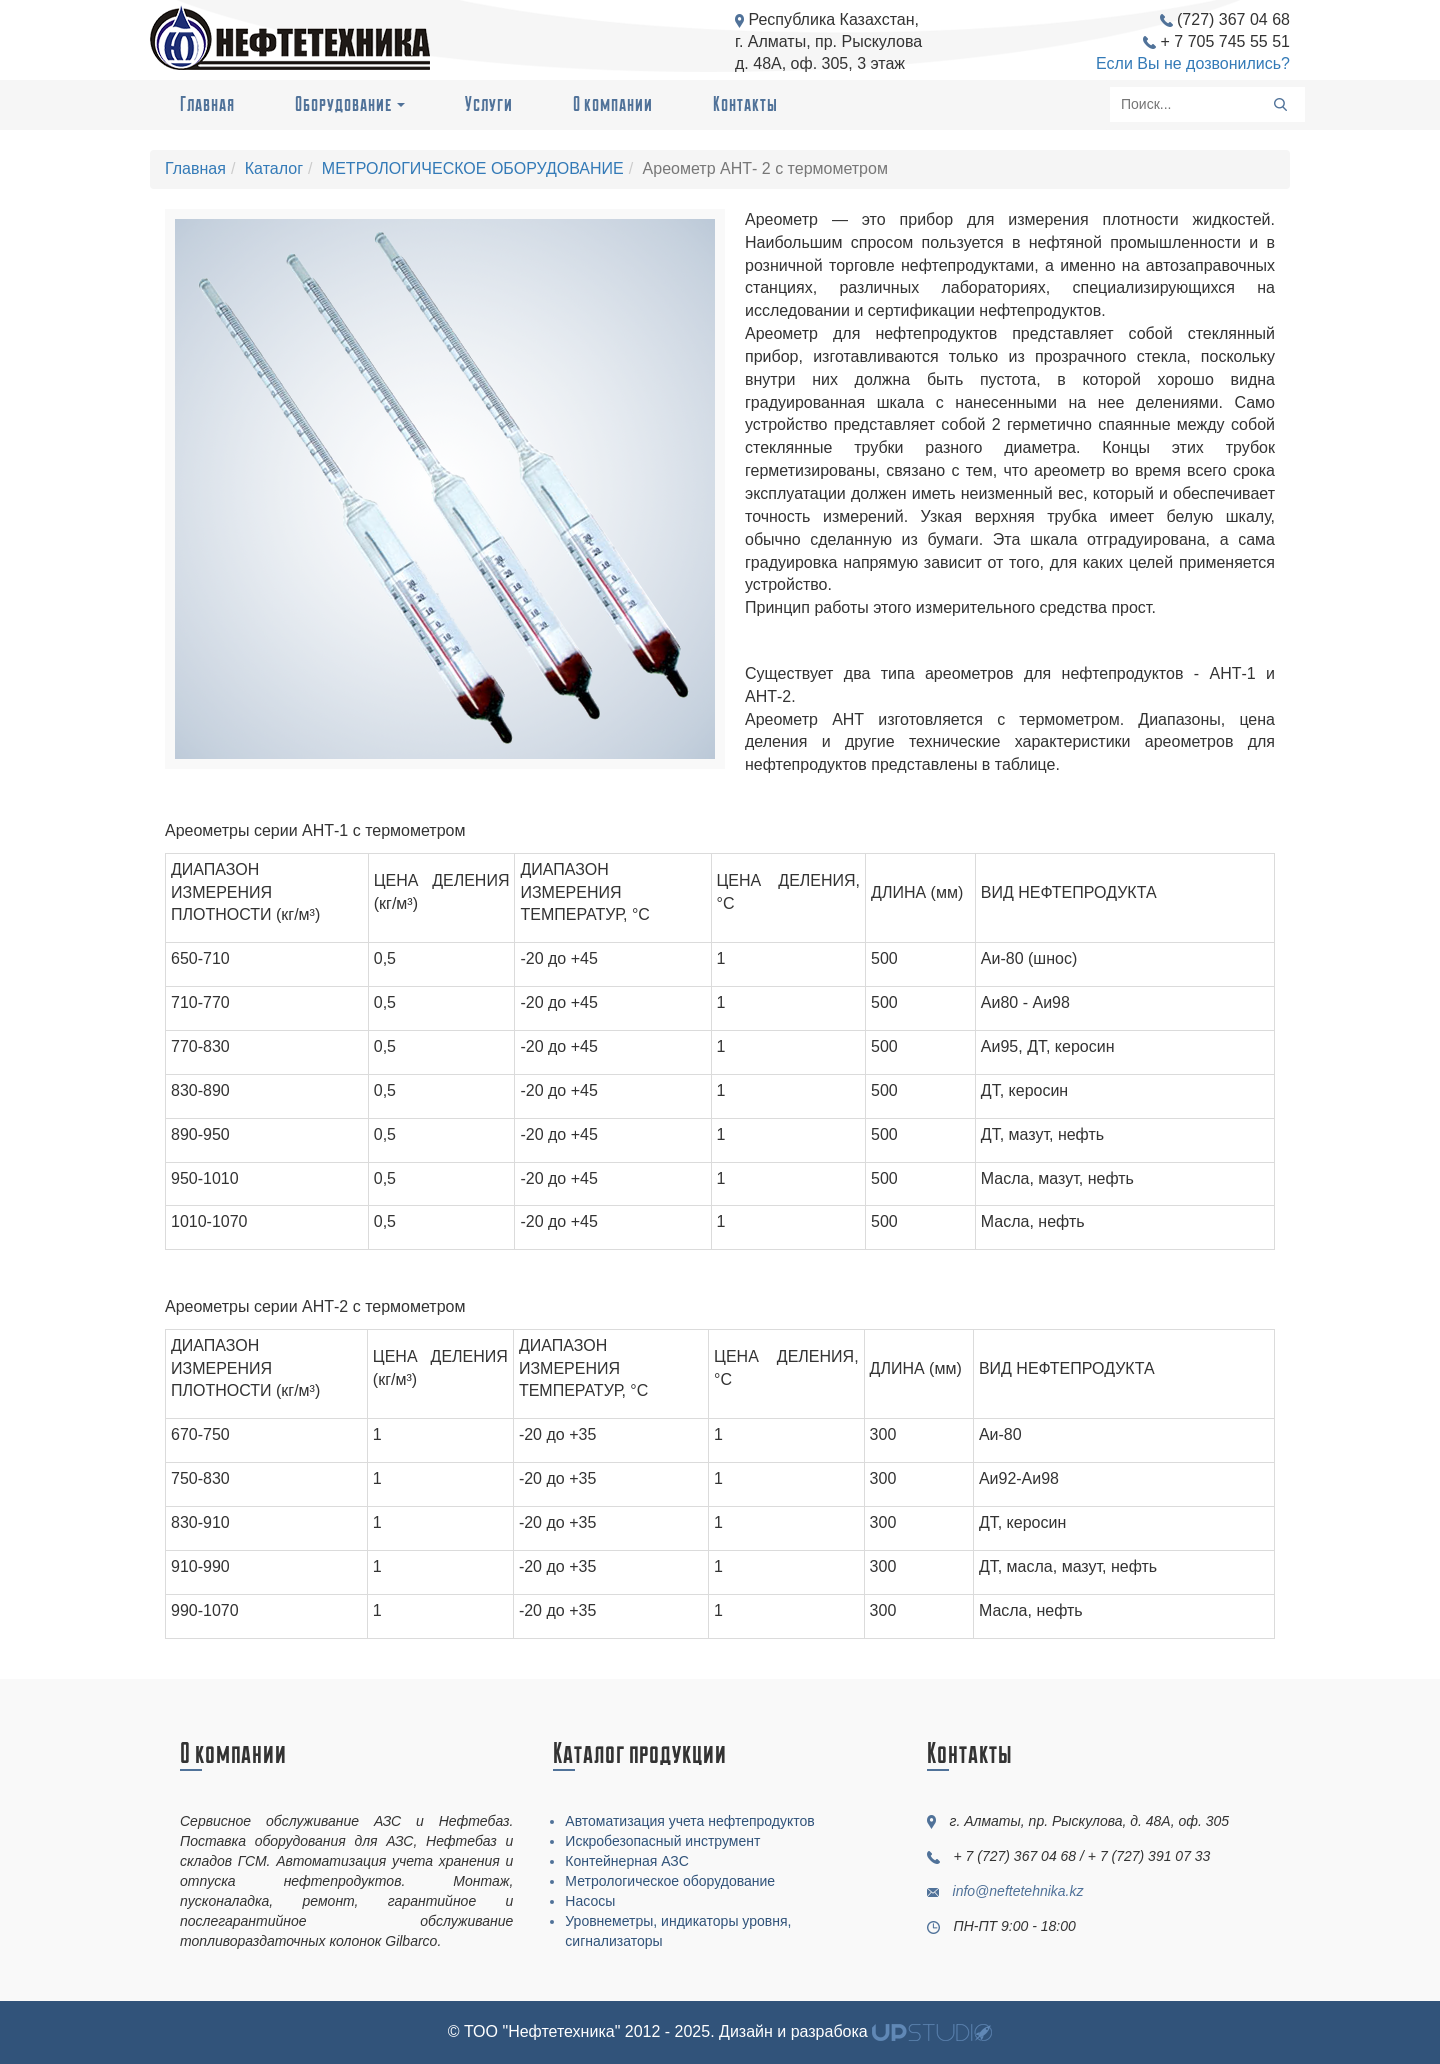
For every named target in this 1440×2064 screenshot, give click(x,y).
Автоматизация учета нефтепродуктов (689, 1821)
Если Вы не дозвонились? (1193, 63)
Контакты (745, 104)
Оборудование (350, 104)
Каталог (274, 168)
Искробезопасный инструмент (662, 1841)
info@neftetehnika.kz (1018, 1891)
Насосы (590, 1901)
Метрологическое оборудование (670, 1881)
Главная (207, 104)
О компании (613, 104)
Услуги (489, 104)
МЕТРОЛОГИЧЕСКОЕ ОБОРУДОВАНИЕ (473, 168)
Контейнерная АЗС (626, 1861)
